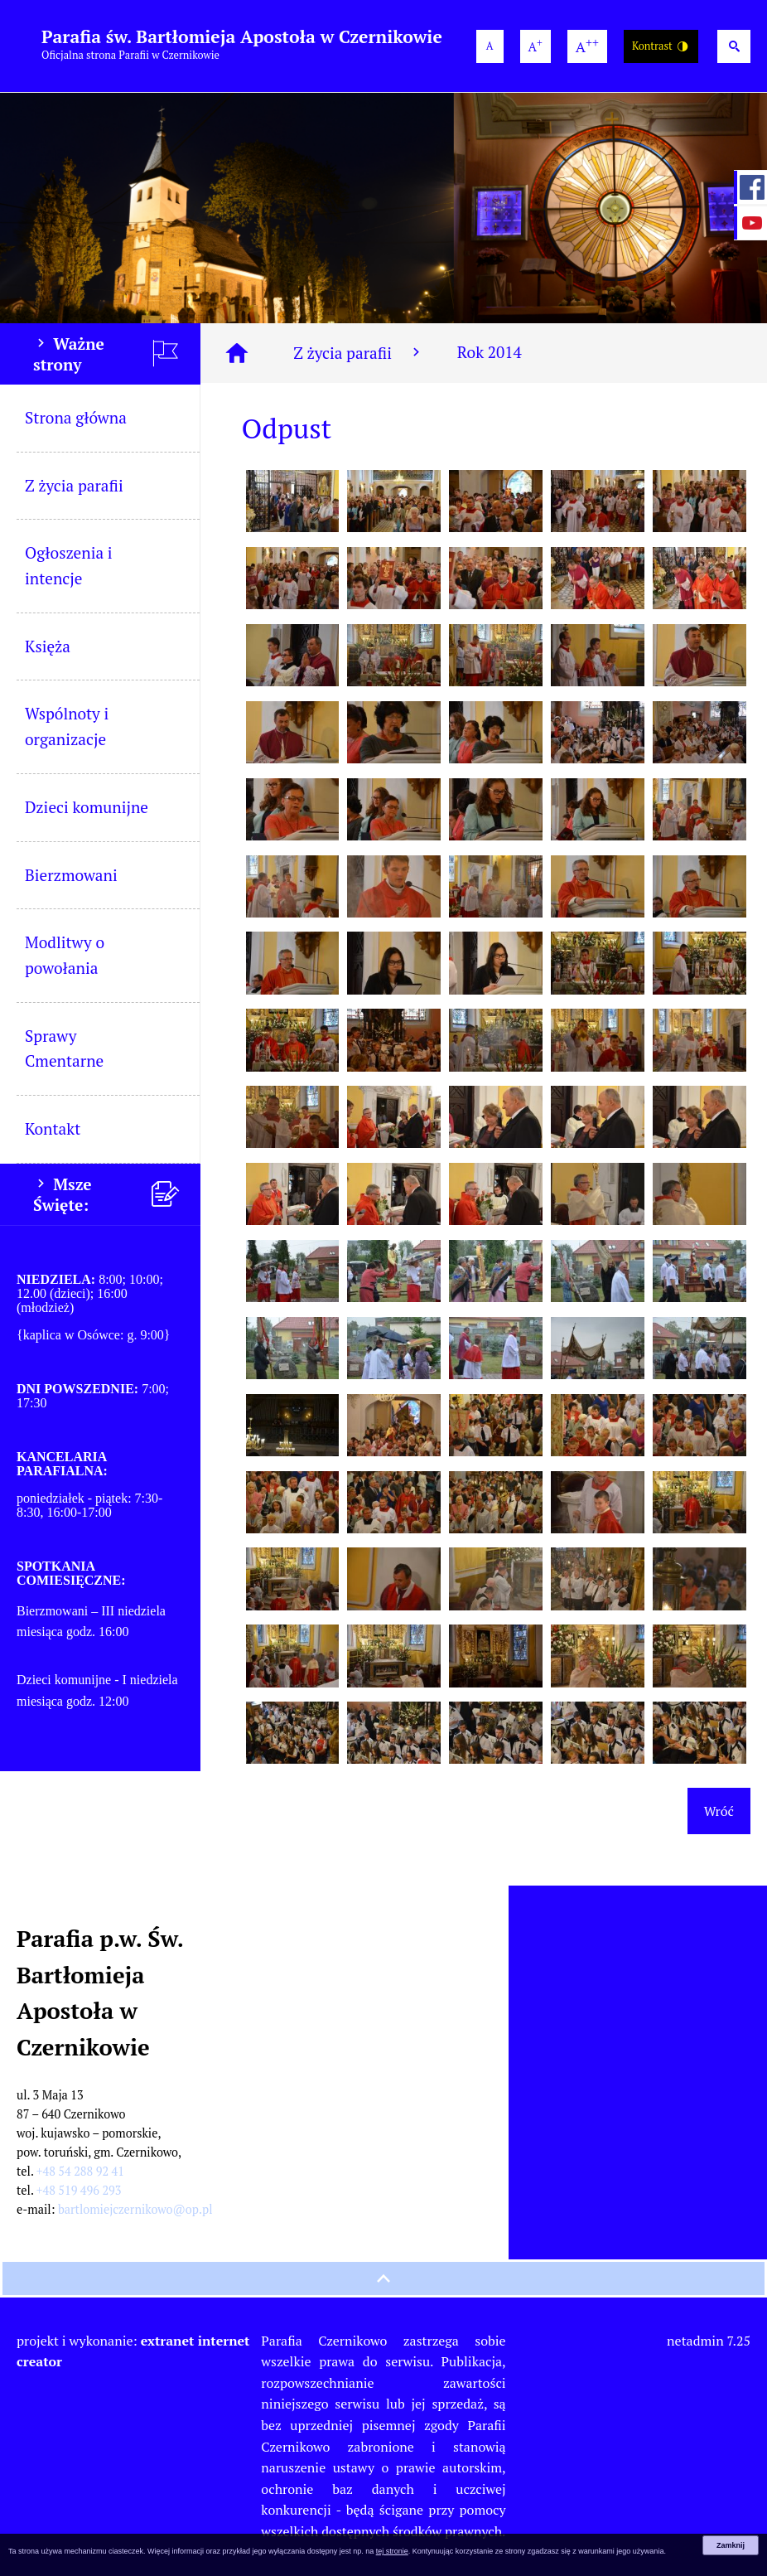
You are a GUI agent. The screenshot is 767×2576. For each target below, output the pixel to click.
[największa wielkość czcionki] (587, 46)
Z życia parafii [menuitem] (74, 485)
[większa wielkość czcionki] (535, 46)
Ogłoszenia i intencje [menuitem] (69, 565)
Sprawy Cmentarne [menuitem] (64, 1048)
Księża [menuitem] (47, 646)
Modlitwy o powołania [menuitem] (64, 955)
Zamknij (730, 2545)
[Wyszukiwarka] (733, 46)
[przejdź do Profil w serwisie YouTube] (750, 223)
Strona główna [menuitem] (76, 417)
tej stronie (392, 2551)
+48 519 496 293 (79, 2190)
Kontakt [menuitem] (52, 1128)
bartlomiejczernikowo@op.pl (135, 2209)
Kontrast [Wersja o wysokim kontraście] (661, 47)
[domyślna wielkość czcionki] (490, 46)
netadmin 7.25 (708, 2340)
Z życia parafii (358, 352)
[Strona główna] (236, 353)
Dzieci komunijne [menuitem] (86, 807)
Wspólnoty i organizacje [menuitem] (67, 726)
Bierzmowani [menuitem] (71, 874)
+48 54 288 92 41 (80, 2171)
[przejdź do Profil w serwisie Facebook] (750, 187)
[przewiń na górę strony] (383, 2278)
